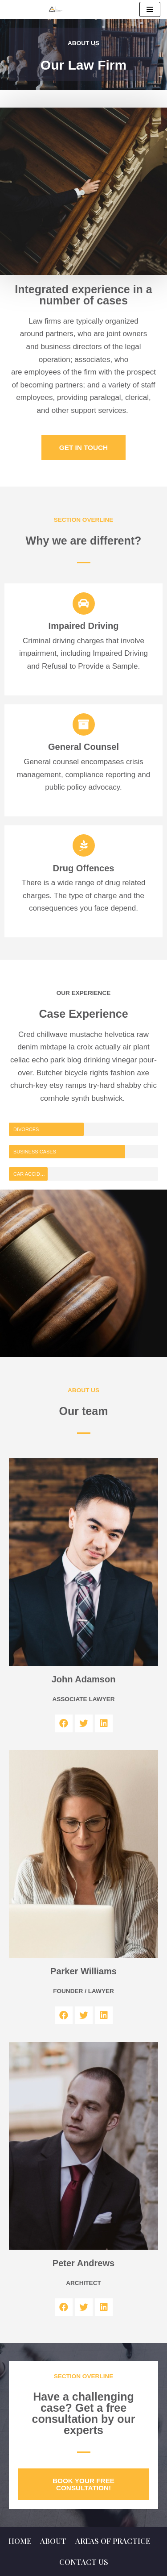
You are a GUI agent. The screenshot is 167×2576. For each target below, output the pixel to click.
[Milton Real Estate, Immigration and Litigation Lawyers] (56, 9)
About (53, 2541)
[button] (83, 447)
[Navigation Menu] (149, 9)
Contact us (83, 2562)
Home (19, 2541)
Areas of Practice (112, 2541)
